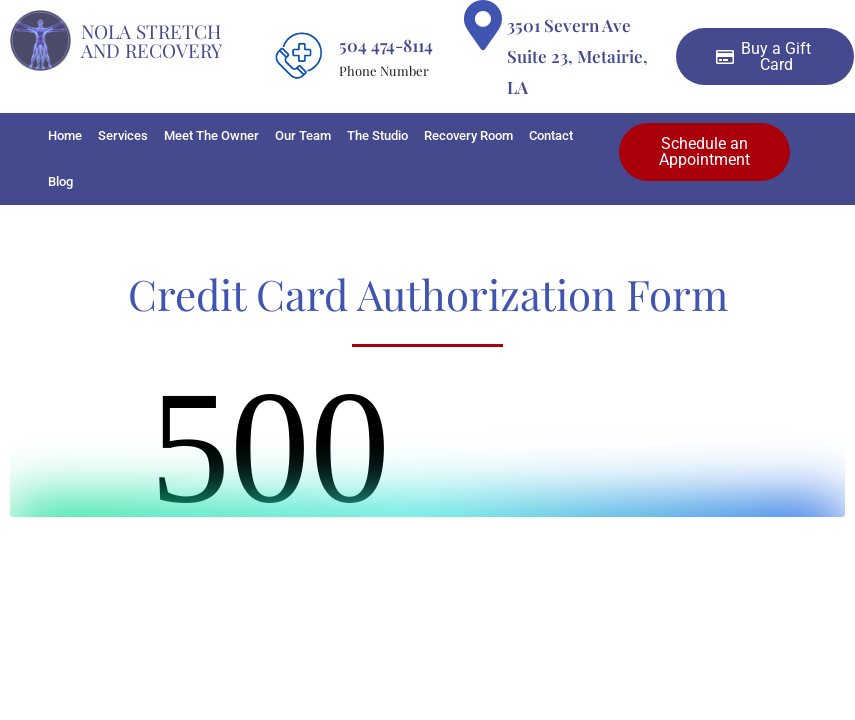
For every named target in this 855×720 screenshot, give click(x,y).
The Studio (377, 135)
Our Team (303, 135)
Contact (551, 135)
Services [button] (123, 135)
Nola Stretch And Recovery (151, 40)
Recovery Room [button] (468, 135)
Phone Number (384, 70)
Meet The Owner (211, 135)
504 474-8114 (386, 45)
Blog (60, 181)
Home (65, 135)
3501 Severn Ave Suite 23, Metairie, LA (577, 56)
